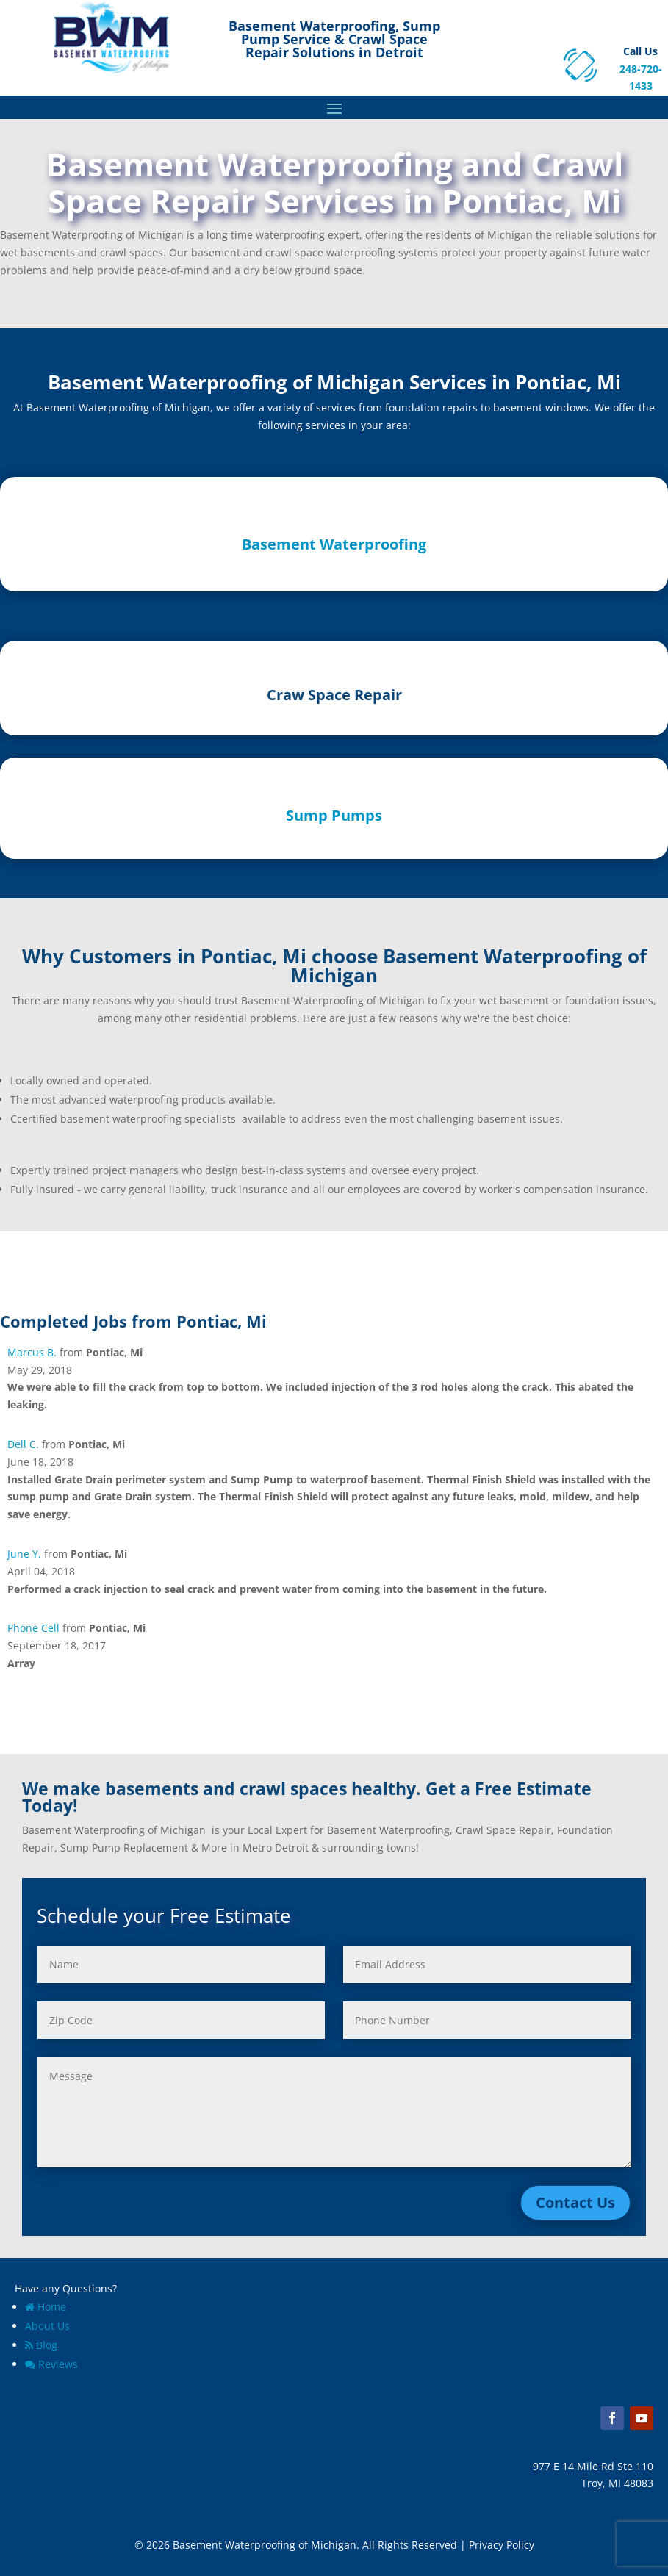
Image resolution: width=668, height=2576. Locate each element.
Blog (41, 2345)
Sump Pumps (334, 815)
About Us (47, 2326)
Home (45, 2307)
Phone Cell (33, 1628)
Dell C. (23, 1444)
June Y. (24, 1554)
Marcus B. (32, 1352)
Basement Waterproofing (334, 544)
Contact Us (575, 2202)
